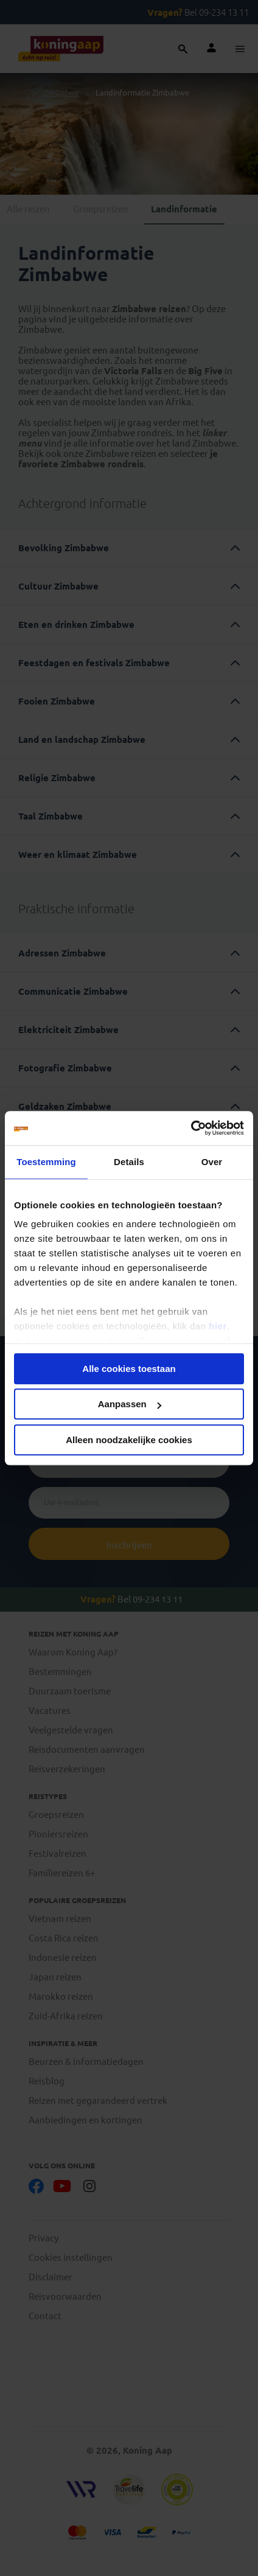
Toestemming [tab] (46, 1162)
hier (218, 1326)
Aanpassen (129, 1404)
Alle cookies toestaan (128, 1368)
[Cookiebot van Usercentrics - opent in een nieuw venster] (191, 1128)
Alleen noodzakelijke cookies (129, 1440)
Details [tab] (129, 1162)
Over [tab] (212, 1162)
